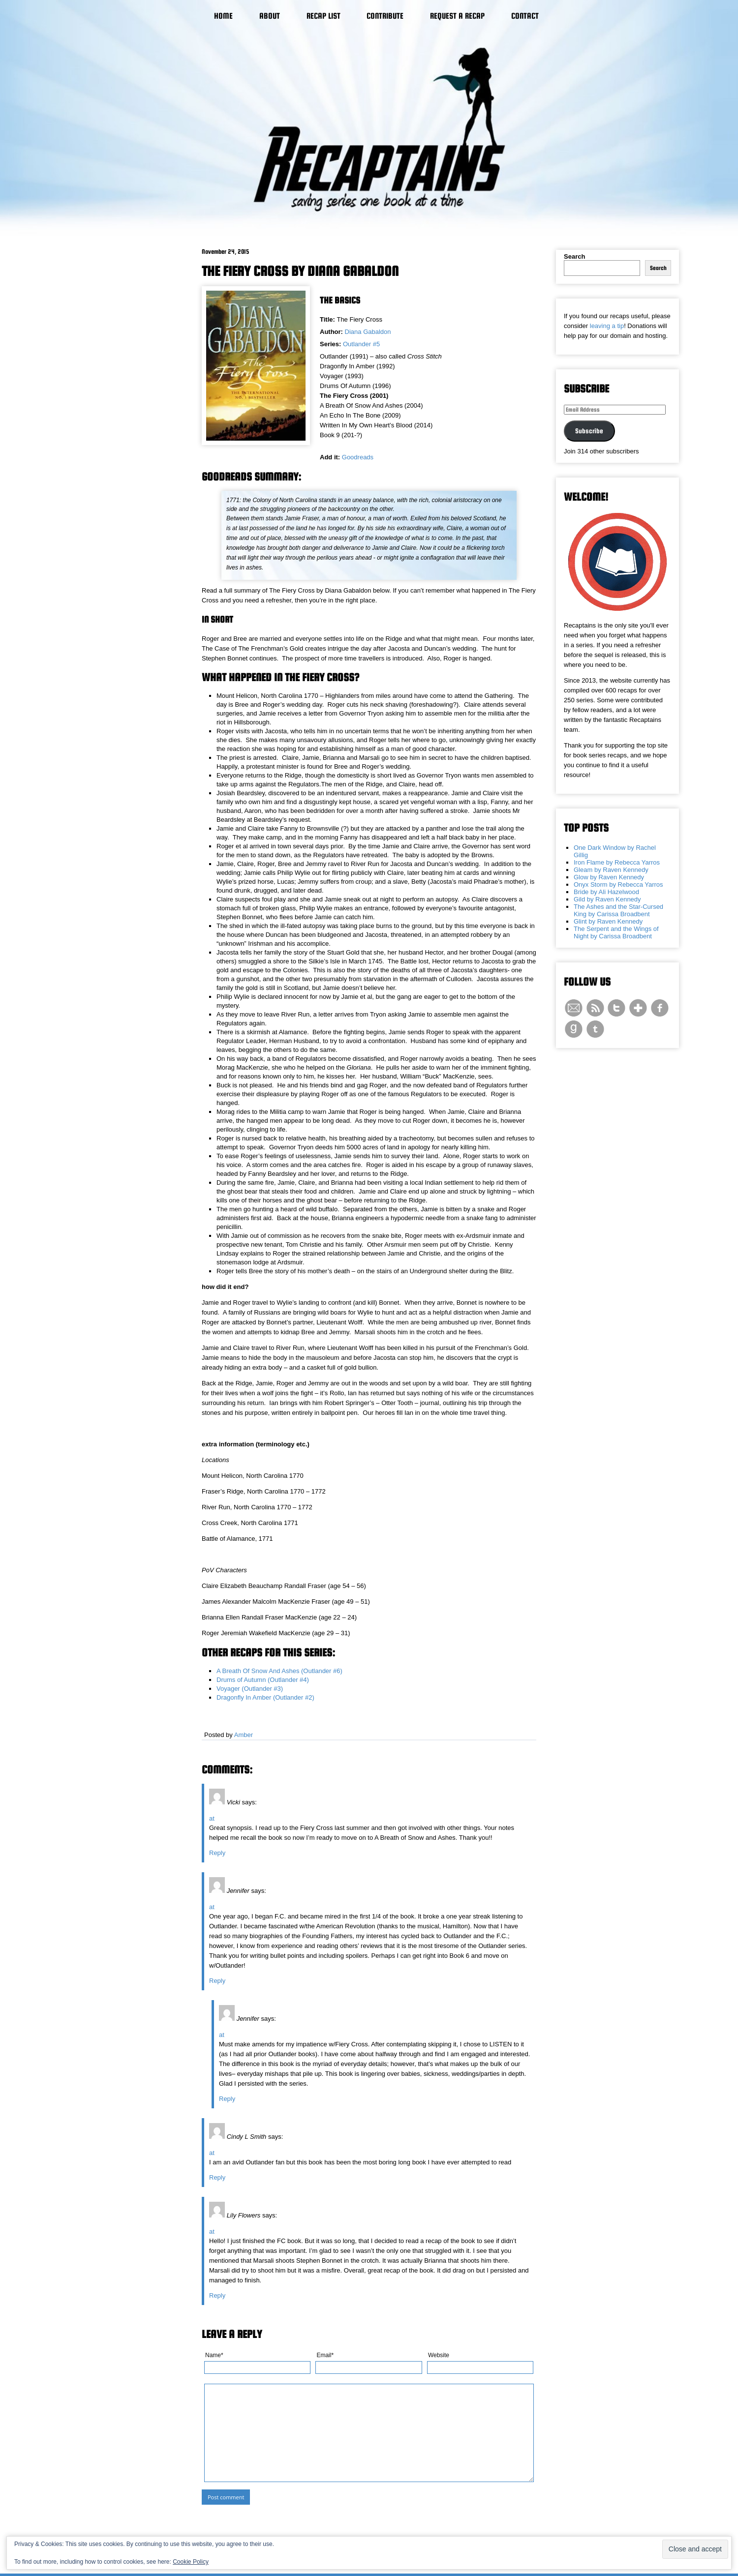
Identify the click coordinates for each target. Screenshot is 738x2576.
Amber (243, 1734)
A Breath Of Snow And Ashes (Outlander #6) (279, 1671)
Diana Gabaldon (368, 331)
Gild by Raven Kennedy (607, 899)
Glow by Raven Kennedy (609, 877)
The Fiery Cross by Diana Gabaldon (300, 271)
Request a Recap (457, 16)
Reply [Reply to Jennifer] (217, 1980)
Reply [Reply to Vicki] (217, 1853)
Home (223, 16)
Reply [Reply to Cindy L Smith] (217, 2177)
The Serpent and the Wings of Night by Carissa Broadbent (616, 932)
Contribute (385, 16)
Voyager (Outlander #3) (249, 1688)
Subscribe (589, 431)
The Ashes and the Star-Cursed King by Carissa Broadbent (618, 910)
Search (574, 256)
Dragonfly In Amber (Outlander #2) (265, 1697)
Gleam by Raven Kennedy (611, 869)
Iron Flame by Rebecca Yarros (617, 862)
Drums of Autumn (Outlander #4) (262, 1679)
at (212, 1818)
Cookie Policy (191, 2561)
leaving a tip (607, 325)
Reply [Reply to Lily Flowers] (217, 2295)
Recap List (323, 16)
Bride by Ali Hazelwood (606, 892)
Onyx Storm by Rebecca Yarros (618, 884)
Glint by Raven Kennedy (608, 921)
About (269, 16)
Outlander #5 (361, 344)
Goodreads (357, 457)
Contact (525, 16)
